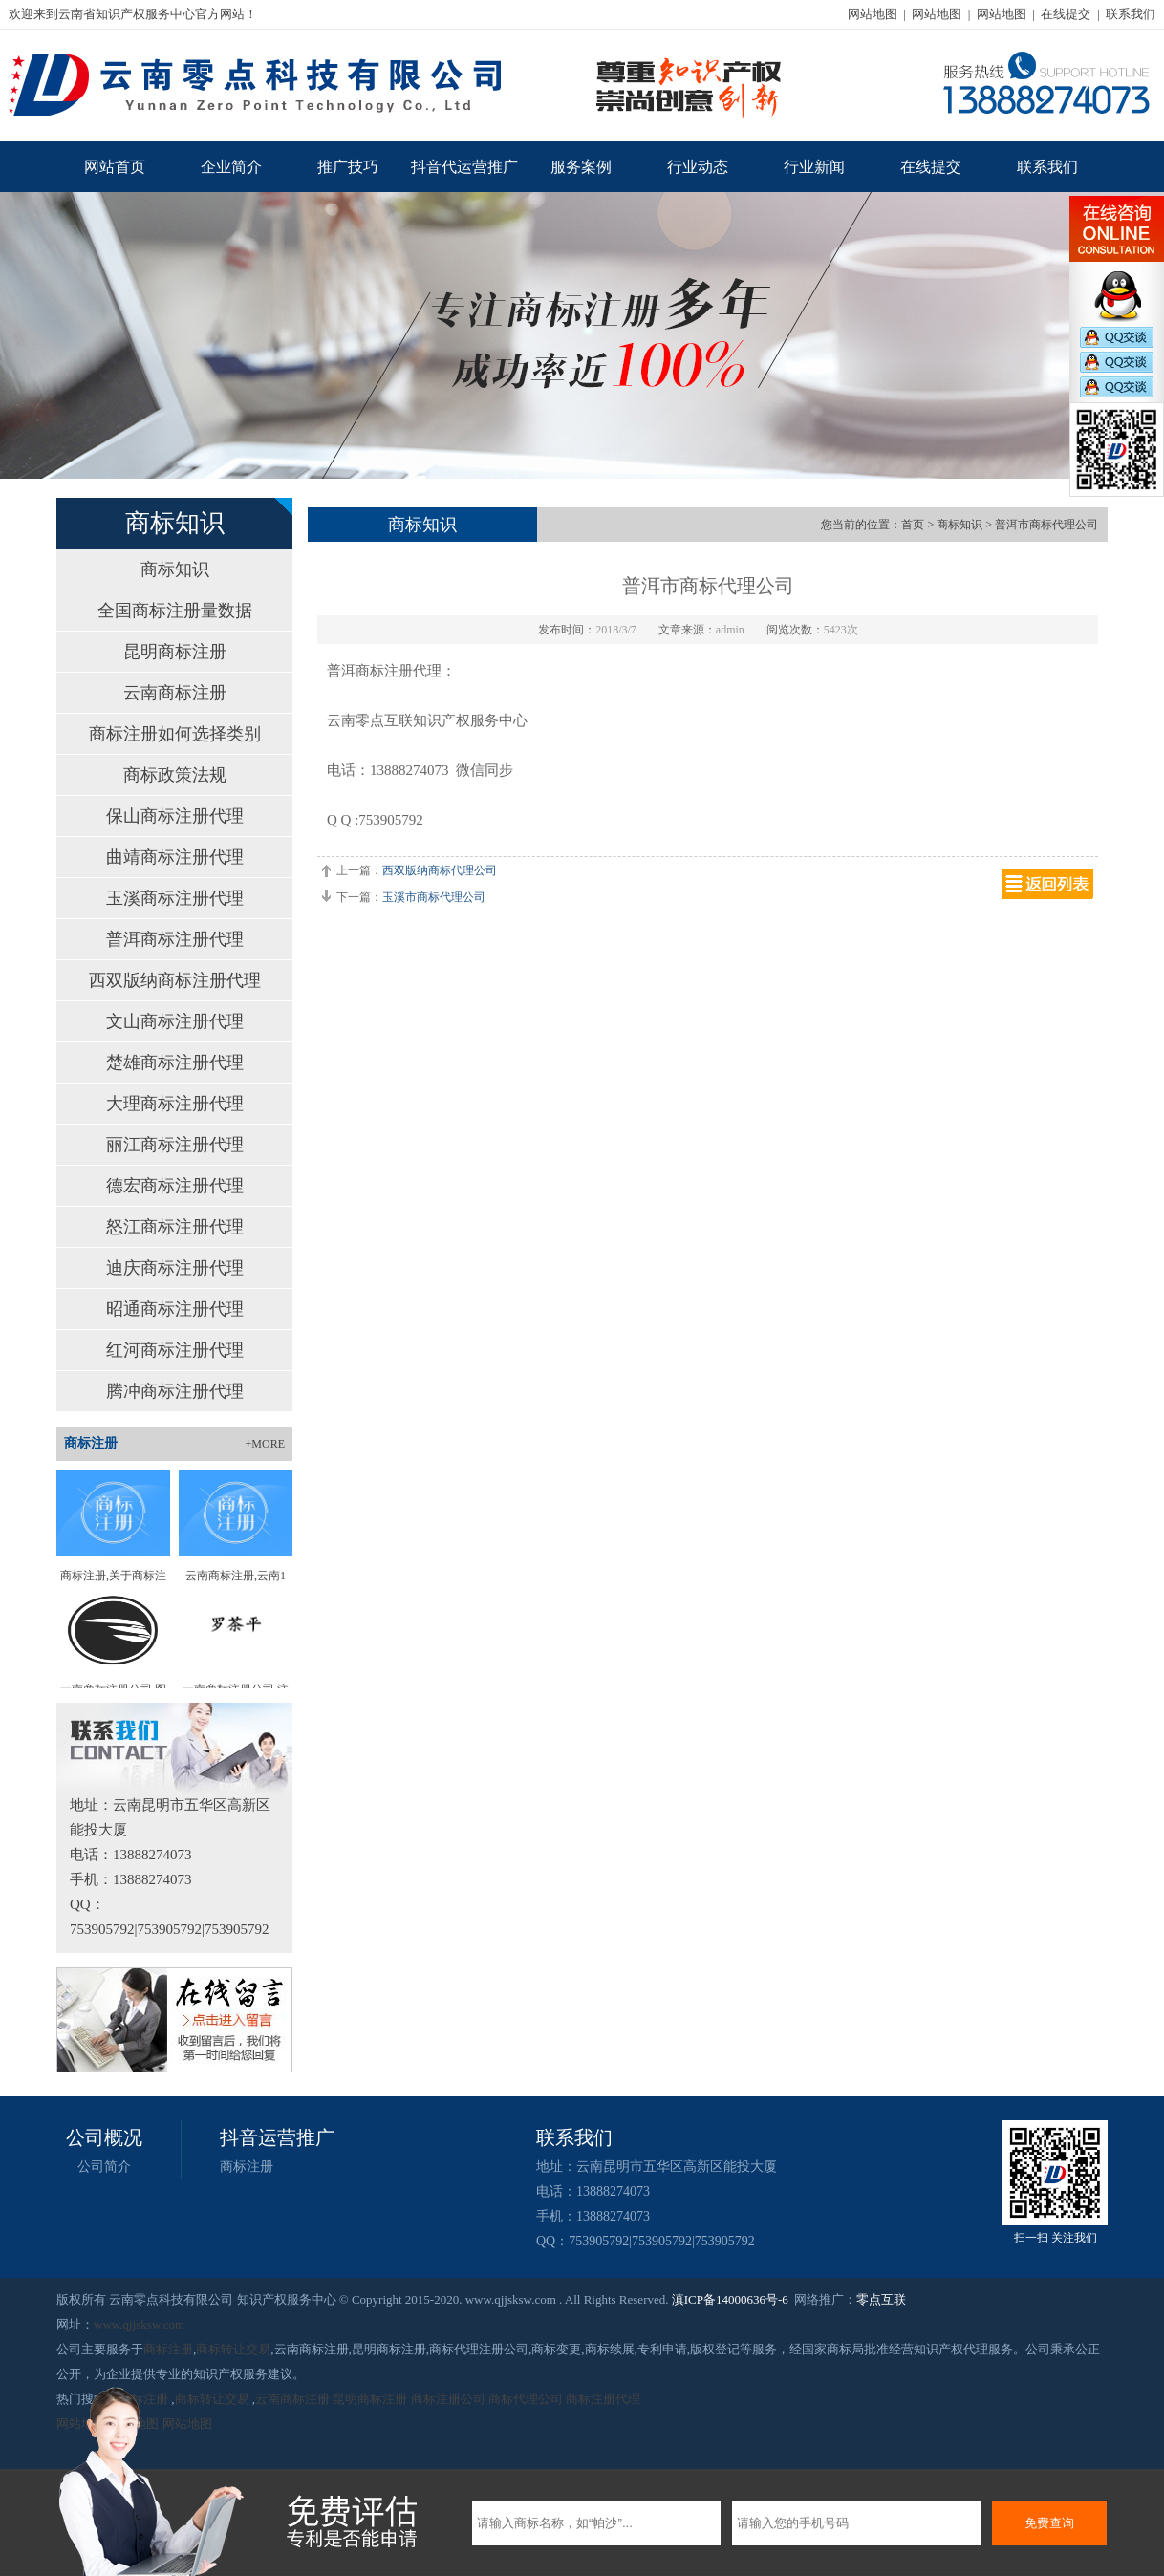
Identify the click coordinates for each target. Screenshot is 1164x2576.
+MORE (265, 1443)
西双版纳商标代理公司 (439, 870)
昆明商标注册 (174, 651)
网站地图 (872, 14)
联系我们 (1130, 14)
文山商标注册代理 (175, 1021)
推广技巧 (347, 167)
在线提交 (1065, 14)
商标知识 (174, 569)
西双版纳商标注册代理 (175, 980)
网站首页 (114, 167)
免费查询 (1049, 2523)
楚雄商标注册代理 (175, 1062)
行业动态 (697, 167)
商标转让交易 (233, 2349)
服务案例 (581, 167)
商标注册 (246, 2166)
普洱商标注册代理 (175, 939)
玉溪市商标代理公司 (433, 897)
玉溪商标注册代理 (175, 898)
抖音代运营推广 (464, 167)
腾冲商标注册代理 (175, 1391)
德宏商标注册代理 (175, 1185)
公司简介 (104, 2166)
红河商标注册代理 (175, 1350)
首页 (912, 524)
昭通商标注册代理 (175, 1309)
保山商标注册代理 (175, 816)
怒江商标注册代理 (175, 1226)
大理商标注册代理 (175, 1103)
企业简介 (231, 167)
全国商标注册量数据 (174, 610)
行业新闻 (814, 167)
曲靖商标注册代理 (175, 857)
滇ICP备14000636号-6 (730, 2299)
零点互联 (881, 2299)
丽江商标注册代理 (175, 1144)
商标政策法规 (174, 774)
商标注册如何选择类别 (175, 733)
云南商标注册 (174, 692)
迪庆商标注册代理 (175, 1267)
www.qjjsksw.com (139, 2324)
